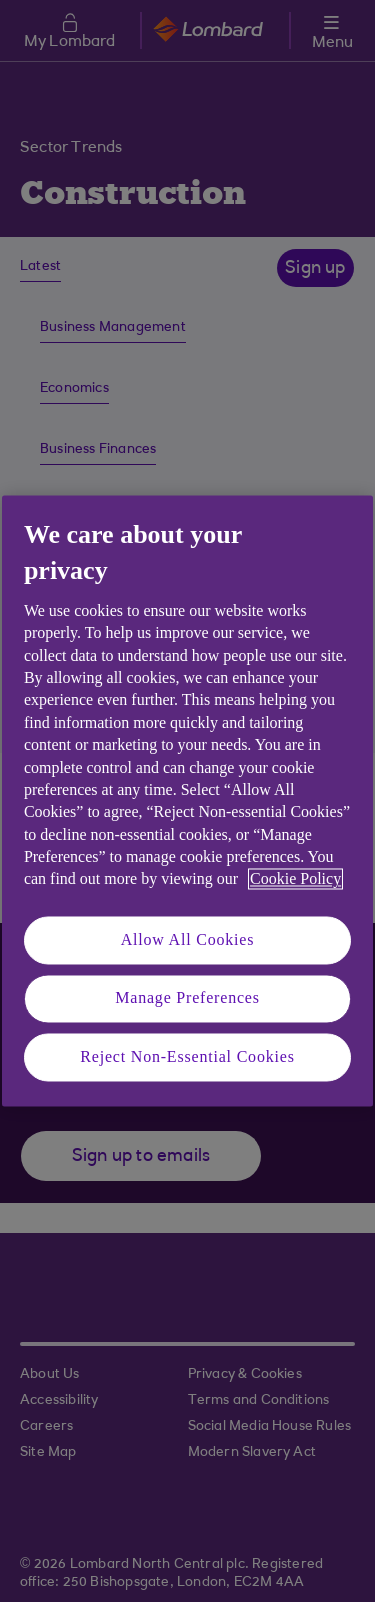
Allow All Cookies (188, 939)
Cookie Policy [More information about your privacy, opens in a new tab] (295, 879)
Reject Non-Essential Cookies (187, 1056)
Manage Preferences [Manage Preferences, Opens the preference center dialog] (187, 998)
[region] (187, 800)
